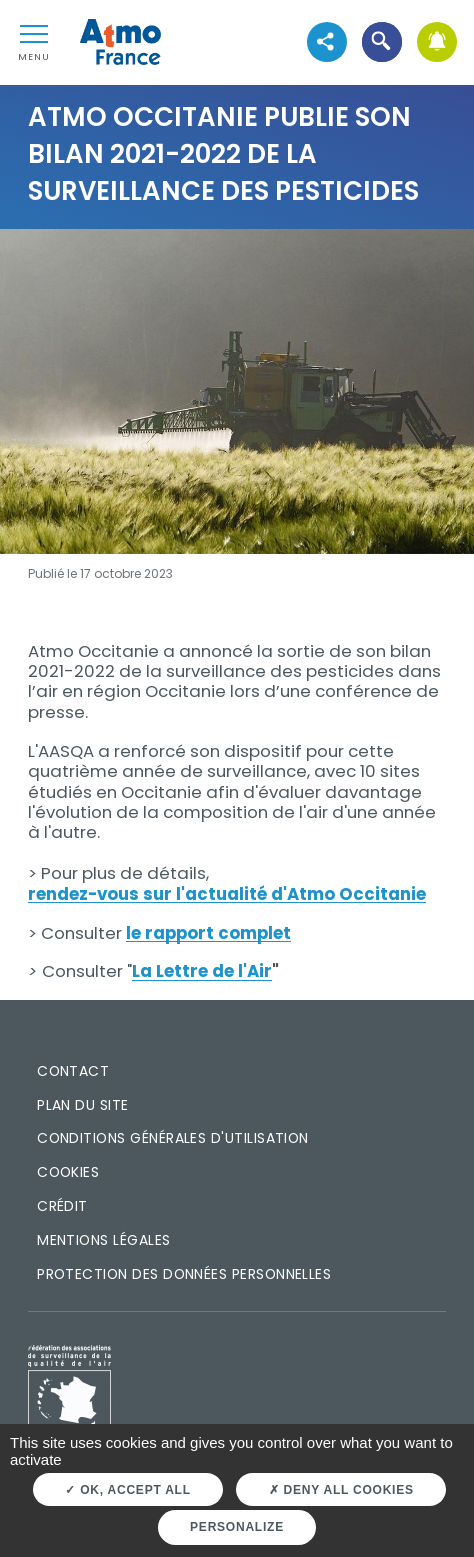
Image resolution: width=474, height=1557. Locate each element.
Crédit (62, 1206)
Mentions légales (103, 1240)
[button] (381, 42)
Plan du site (83, 1105)
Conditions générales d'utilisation (173, 1138)
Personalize (237, 1527)
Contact (73, 1071)
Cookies (68, 1172)
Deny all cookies (341, 1490)
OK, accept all (127, 1490)
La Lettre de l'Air (202, 971)
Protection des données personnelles (184, 1274)
